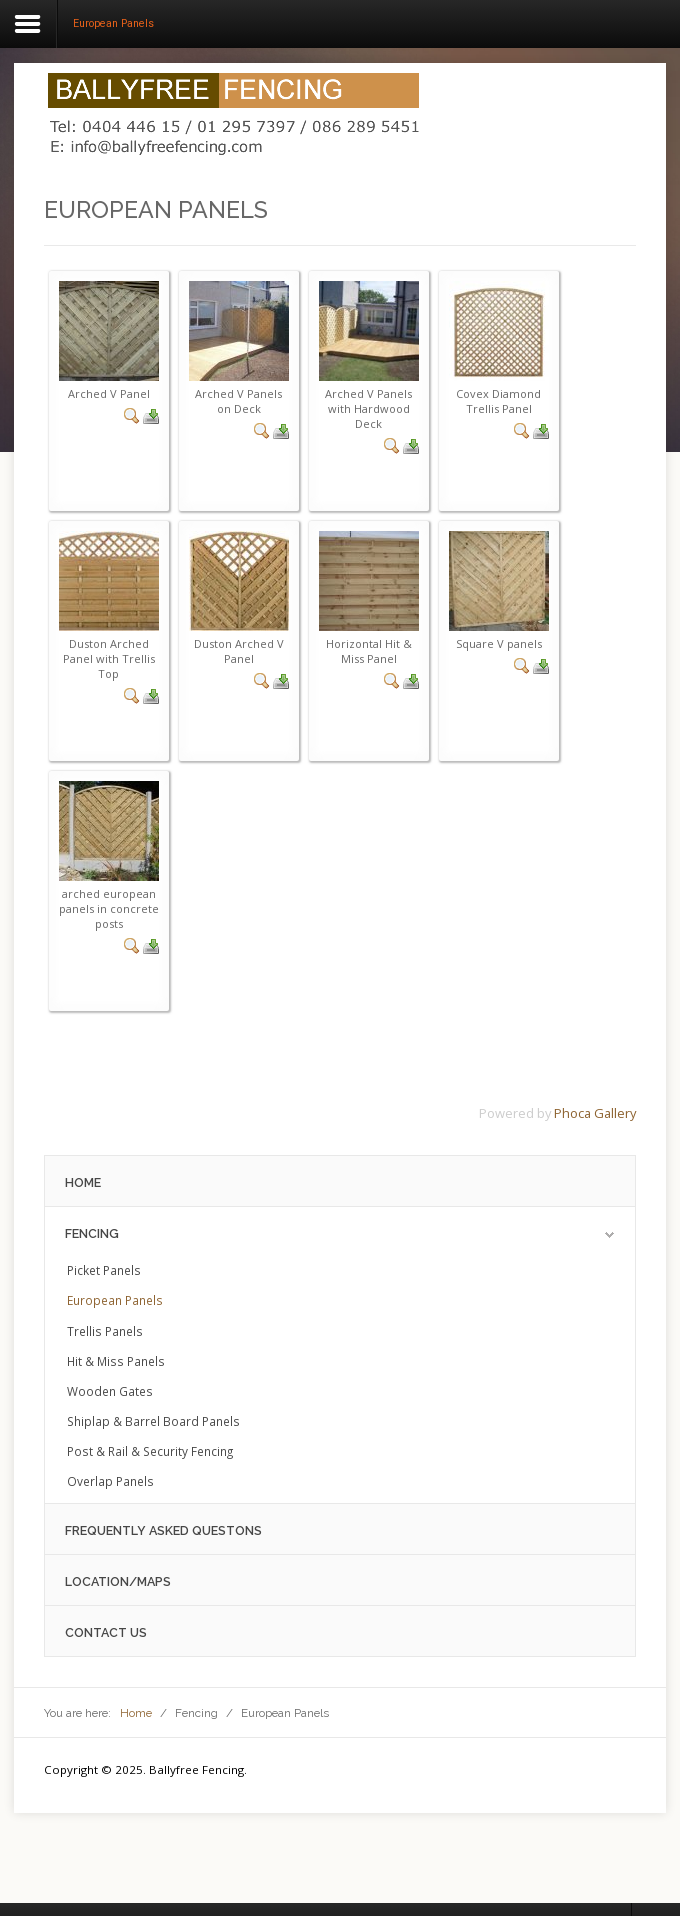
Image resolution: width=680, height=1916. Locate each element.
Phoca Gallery (595, 1113)
